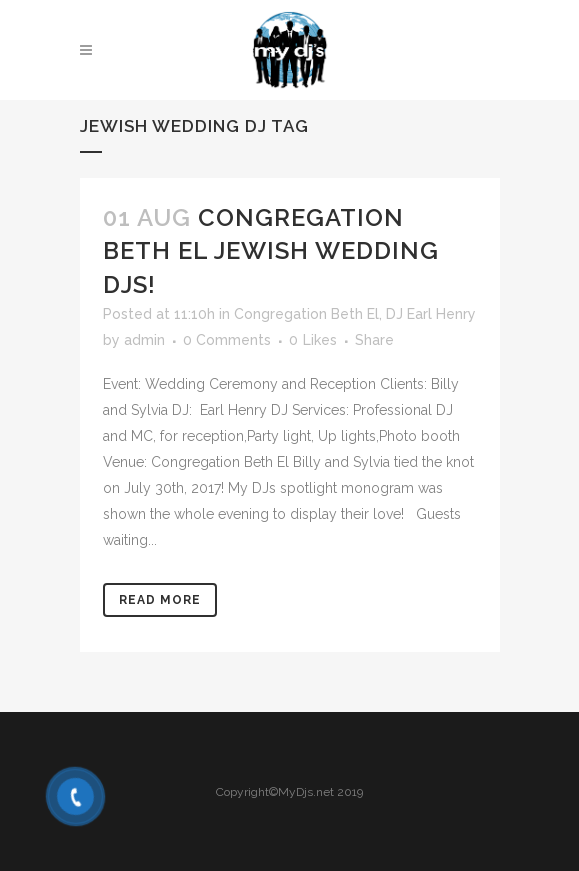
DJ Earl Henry (431, 314)
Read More (160, 600)
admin (144, 340)
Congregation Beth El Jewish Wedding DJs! (271, 250)
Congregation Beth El (306, 314)
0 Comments (227, 340)
